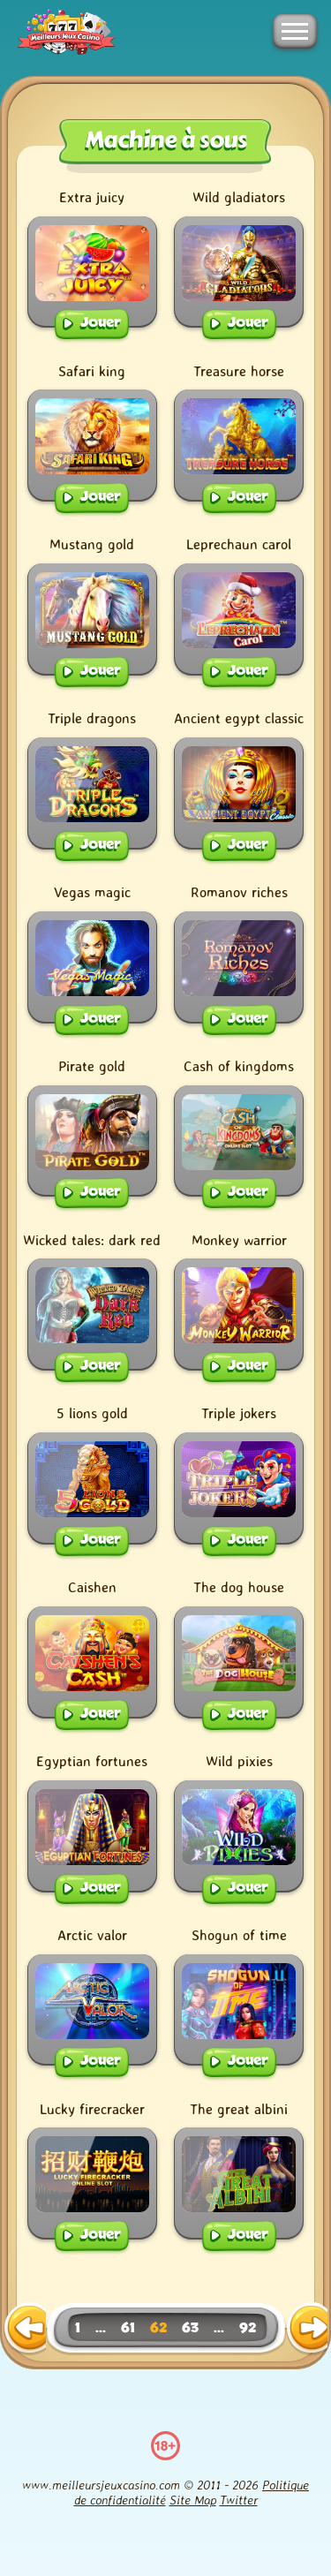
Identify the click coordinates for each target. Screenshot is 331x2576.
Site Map (192, 2499)
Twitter (239, 2499)
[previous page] (25, 2328)
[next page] (307, 2328)
